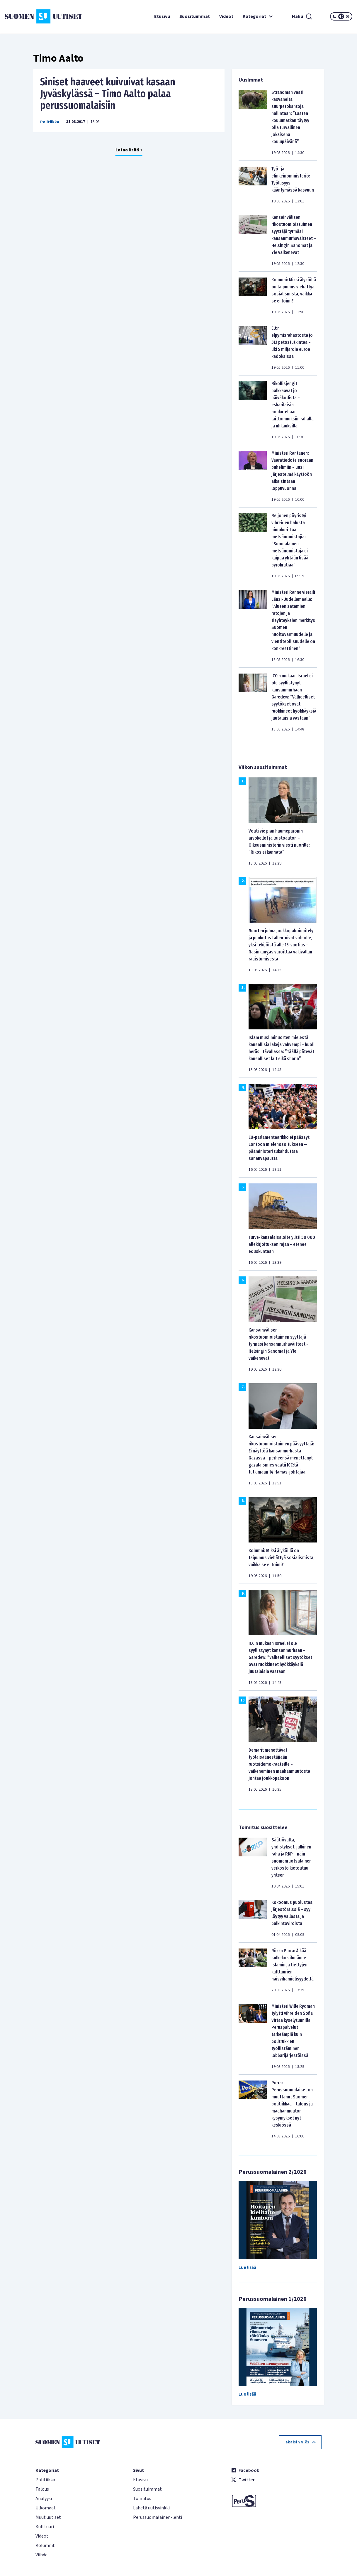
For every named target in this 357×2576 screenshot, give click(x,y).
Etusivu (162, 16)
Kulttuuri (44, 2526)
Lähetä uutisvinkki (151, 2508)
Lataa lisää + (128, 150)
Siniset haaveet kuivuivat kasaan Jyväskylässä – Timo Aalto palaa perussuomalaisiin (107, 93)
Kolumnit (45, 2545)
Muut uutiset (48, 2517)
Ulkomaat (45, 2508)
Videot (226, 16)
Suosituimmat (194, 16)
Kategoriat (258, 16)
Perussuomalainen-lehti (157, 2517)
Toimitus (142, 2498)
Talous (42, 2489)
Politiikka (49, 122)
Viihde (41, 2555)
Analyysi (43, 2498)
